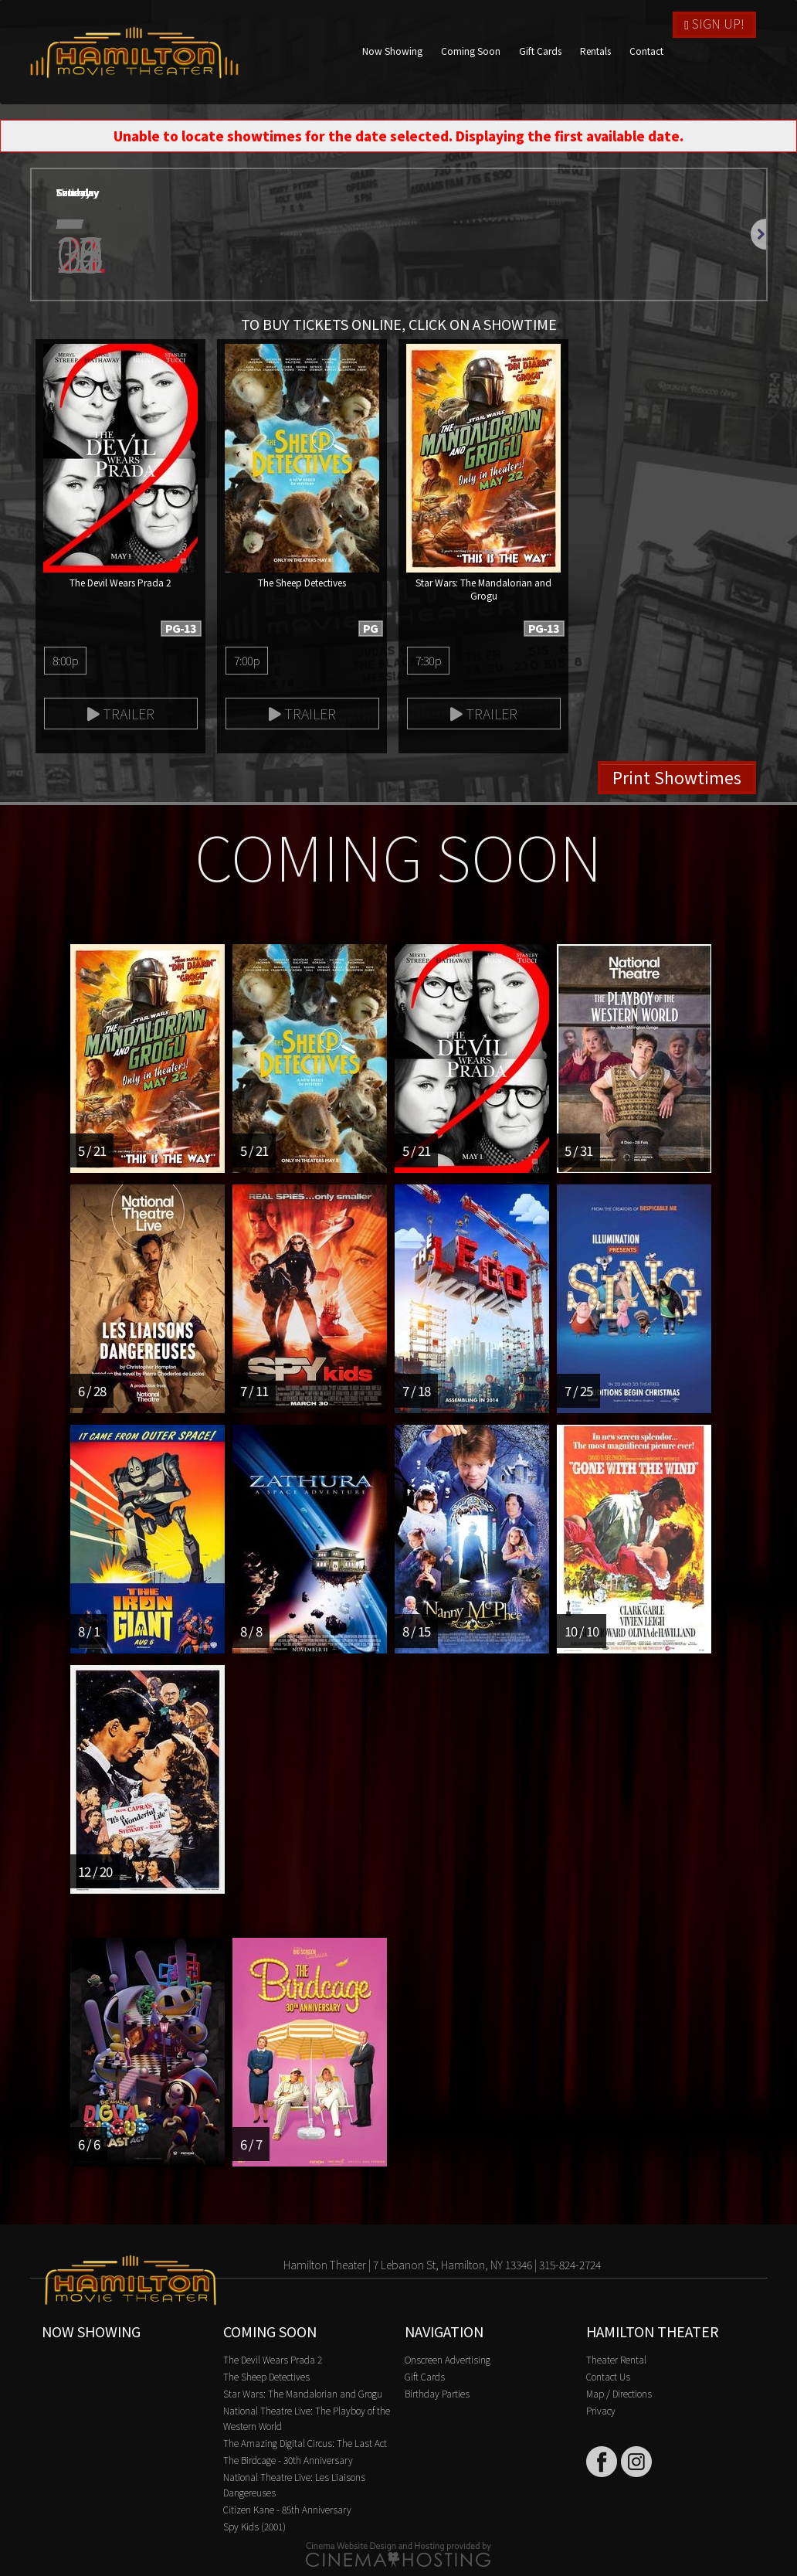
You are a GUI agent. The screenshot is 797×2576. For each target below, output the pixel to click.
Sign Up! (714, 23)
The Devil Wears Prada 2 (272, 2359)
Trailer (120, 713)
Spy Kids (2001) (254, 2526)
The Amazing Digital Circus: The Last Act (305, 2442)
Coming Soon (470, 50)
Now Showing (392, 50)
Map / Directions (619, 2393)
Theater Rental (616, 2359)
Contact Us (608, 2376)
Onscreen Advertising (447, 2359)
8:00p (65, 660)
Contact (646, 50)
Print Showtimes (676, 777)
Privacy (601, 2410)
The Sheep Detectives (266, 2376)
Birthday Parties (437, 2393)
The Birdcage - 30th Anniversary (288, 2459)
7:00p (246, 660)
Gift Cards (540, 50)
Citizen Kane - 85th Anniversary (287, 2509)
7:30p (428, 660)
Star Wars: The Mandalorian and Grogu (302, 2393)
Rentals (595, 50)
